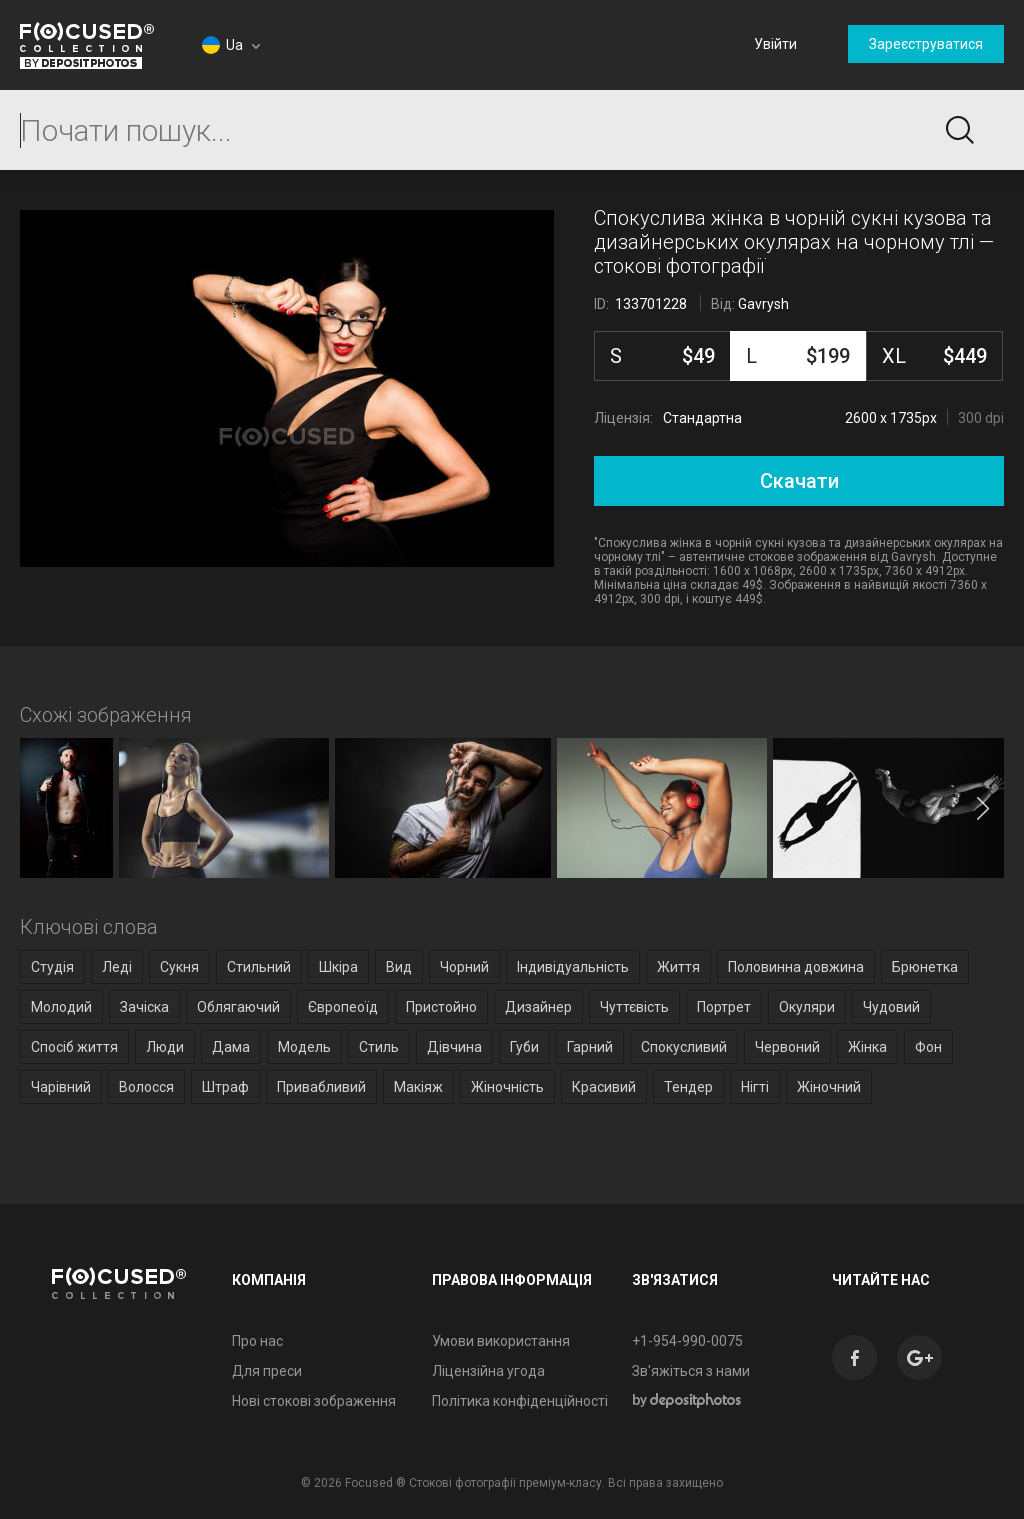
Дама (231, 1047)
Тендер (688, 1087)
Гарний (590, 1047)
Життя (678, 967)
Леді (117, 967)
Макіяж (418, 1087)
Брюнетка (925, 967)
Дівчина (454, 1047)
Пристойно (441, 1007)
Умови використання (501, 1341)
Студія (52, 967)
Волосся (146, 1087)
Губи (524, 1047)
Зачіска (144, 1007)
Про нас (257, 1341)
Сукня (179, 967)
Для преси (267, 1371)
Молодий (61, 1007)
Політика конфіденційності (520, 1401)
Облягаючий (238, 1007)
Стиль (379, 1047)
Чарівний (61, 1087)
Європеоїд (343, 1007)
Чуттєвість (634, 1007)
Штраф (225, 1087)
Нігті (755, 1087)
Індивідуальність (573, 967)
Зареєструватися (926, 44)
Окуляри (807, 1007)
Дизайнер (538, 1007)
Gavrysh (763, 304)
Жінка (867, 1047)
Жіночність (507, 1087)
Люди (165, 1047)
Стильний (259, 967)
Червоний (787, 1047)
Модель (304, 1047)
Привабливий (321, 1087)
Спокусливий (684, 1047)
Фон (928, 1047)
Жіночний (829, 1087)
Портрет (724, 1007)
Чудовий (891, 1007)
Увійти (775, 44)
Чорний (464, 967)
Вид (399, 967)
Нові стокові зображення (314, 1401)
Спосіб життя (74, 1047)
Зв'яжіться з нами (691, 1371)
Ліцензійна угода (488, 1371)
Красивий (604, 1087)
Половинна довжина (796, 967)
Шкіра (338, 967)
